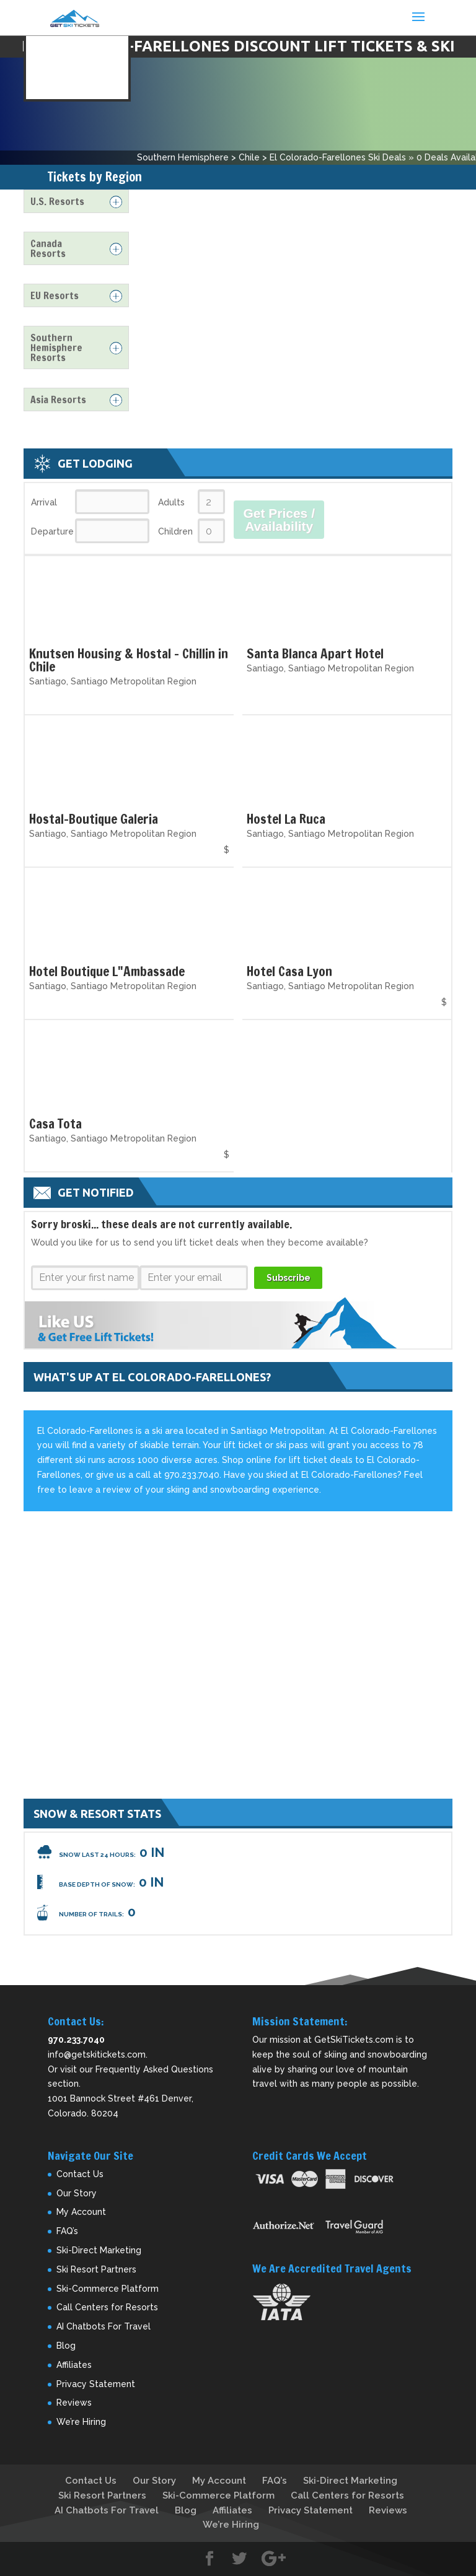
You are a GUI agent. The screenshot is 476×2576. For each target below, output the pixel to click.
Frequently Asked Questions (154, 2069)
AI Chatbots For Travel (103, 2326)
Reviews (74, 2403)
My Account (81, 2212)
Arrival (44, 502)
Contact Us (80, 2174)
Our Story (76, 2193)
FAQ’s (67, 2231)
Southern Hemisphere (183, 157)
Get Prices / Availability (279, 519)
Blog (66, 2346)
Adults (171, 502)
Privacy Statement (95, 2384)
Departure (52, 531)
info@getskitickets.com (97, 2054)
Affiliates (74, 2365)
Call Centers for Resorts (107, 2307)
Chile (249, 157)
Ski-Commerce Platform (107, 2289)
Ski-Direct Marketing (98, 2250)
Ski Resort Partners (96, 2269)
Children (175, 531)
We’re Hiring (81, 2422)
